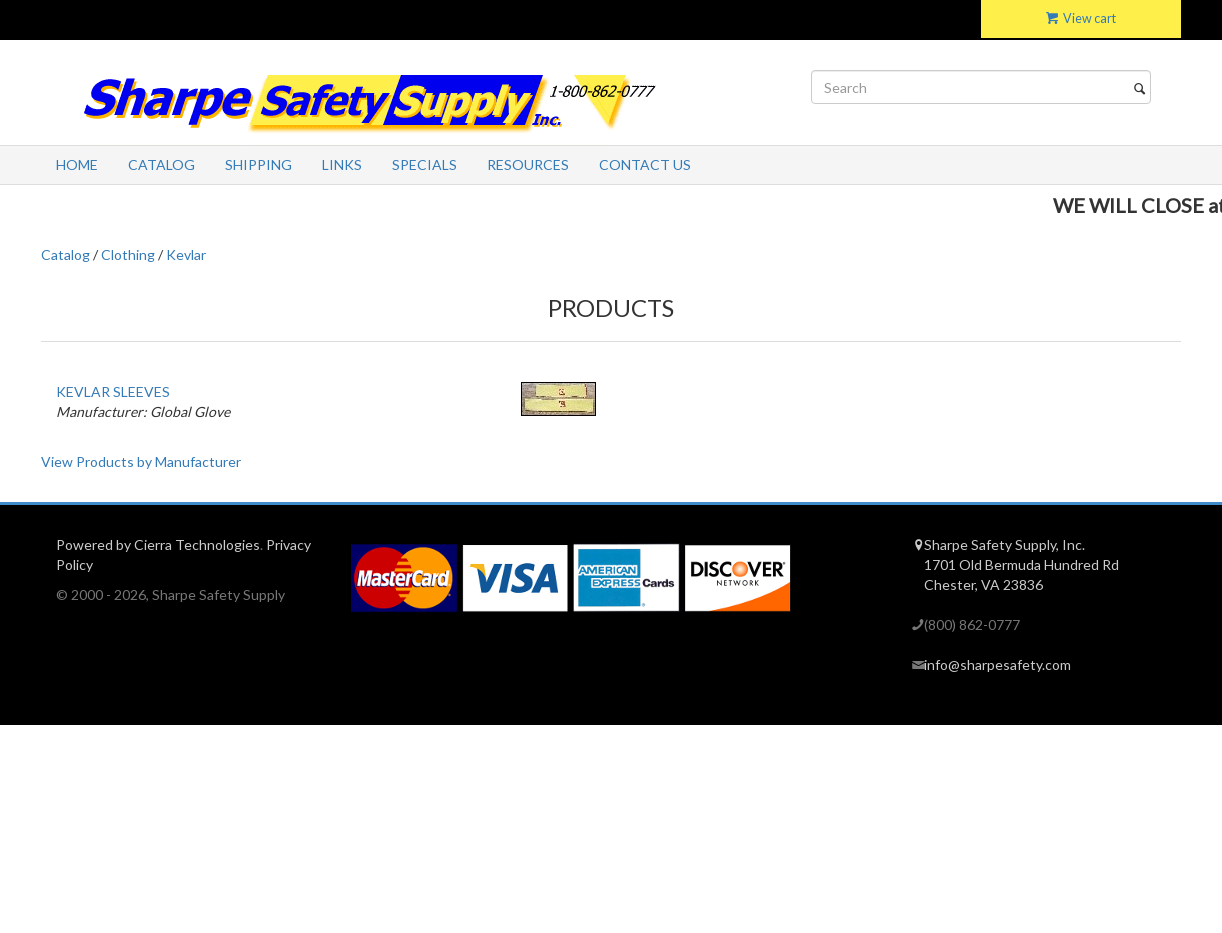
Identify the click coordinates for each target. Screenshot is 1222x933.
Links (342, 164)
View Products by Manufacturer (141, 461)
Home (77, 164)
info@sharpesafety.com (997, 664)
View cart (1081, 18)
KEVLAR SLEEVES (113, 391)
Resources (528, 164)
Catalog (161, 164)
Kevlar (186, 254)
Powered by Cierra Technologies (158, 544)
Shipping (258, 164)
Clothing (128, 254)
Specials (424, 164)
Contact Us (645, 164)
